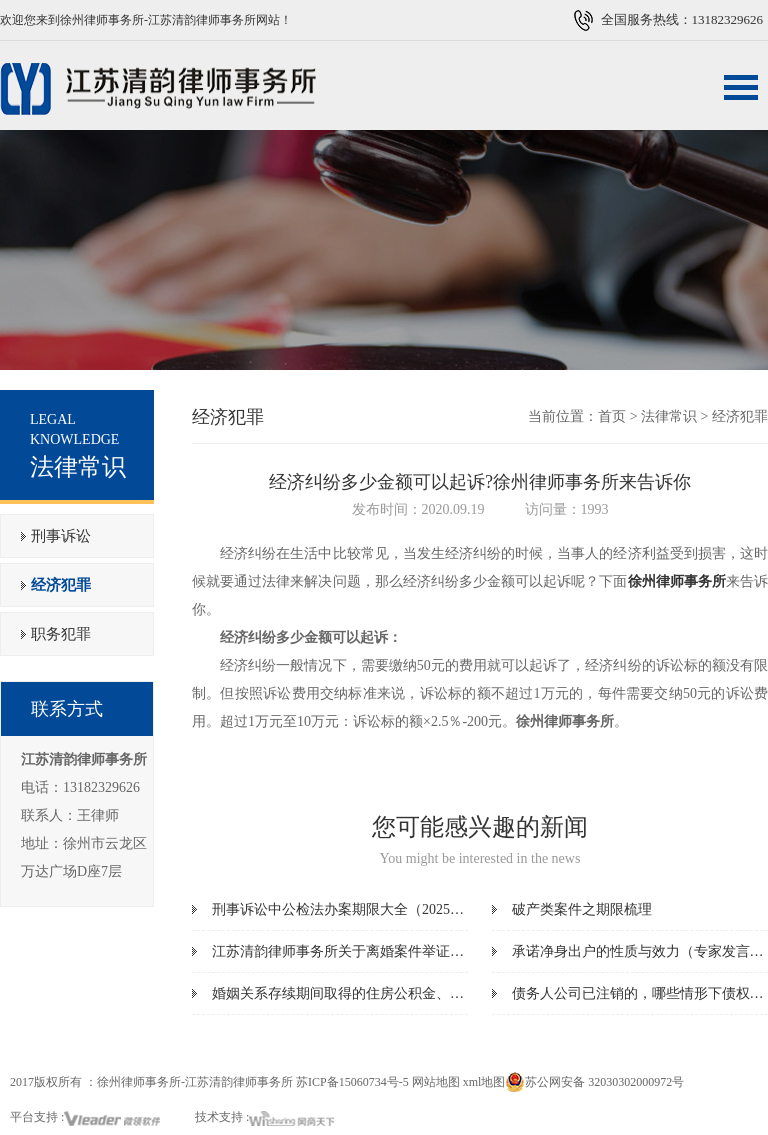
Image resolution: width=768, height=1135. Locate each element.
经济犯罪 (61, 585)
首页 (612, 416)
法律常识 (669, 416)
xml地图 (484, 1082)
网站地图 (436, 1082)
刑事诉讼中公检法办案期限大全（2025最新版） (359, 909)
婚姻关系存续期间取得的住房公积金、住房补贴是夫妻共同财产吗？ (422, 993)
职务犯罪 (61, 634)
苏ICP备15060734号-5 (352, 1082)
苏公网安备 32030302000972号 (594, 1082)
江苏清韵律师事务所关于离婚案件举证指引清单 (359, 951)
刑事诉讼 (61, 536)
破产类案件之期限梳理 (582, 909)
